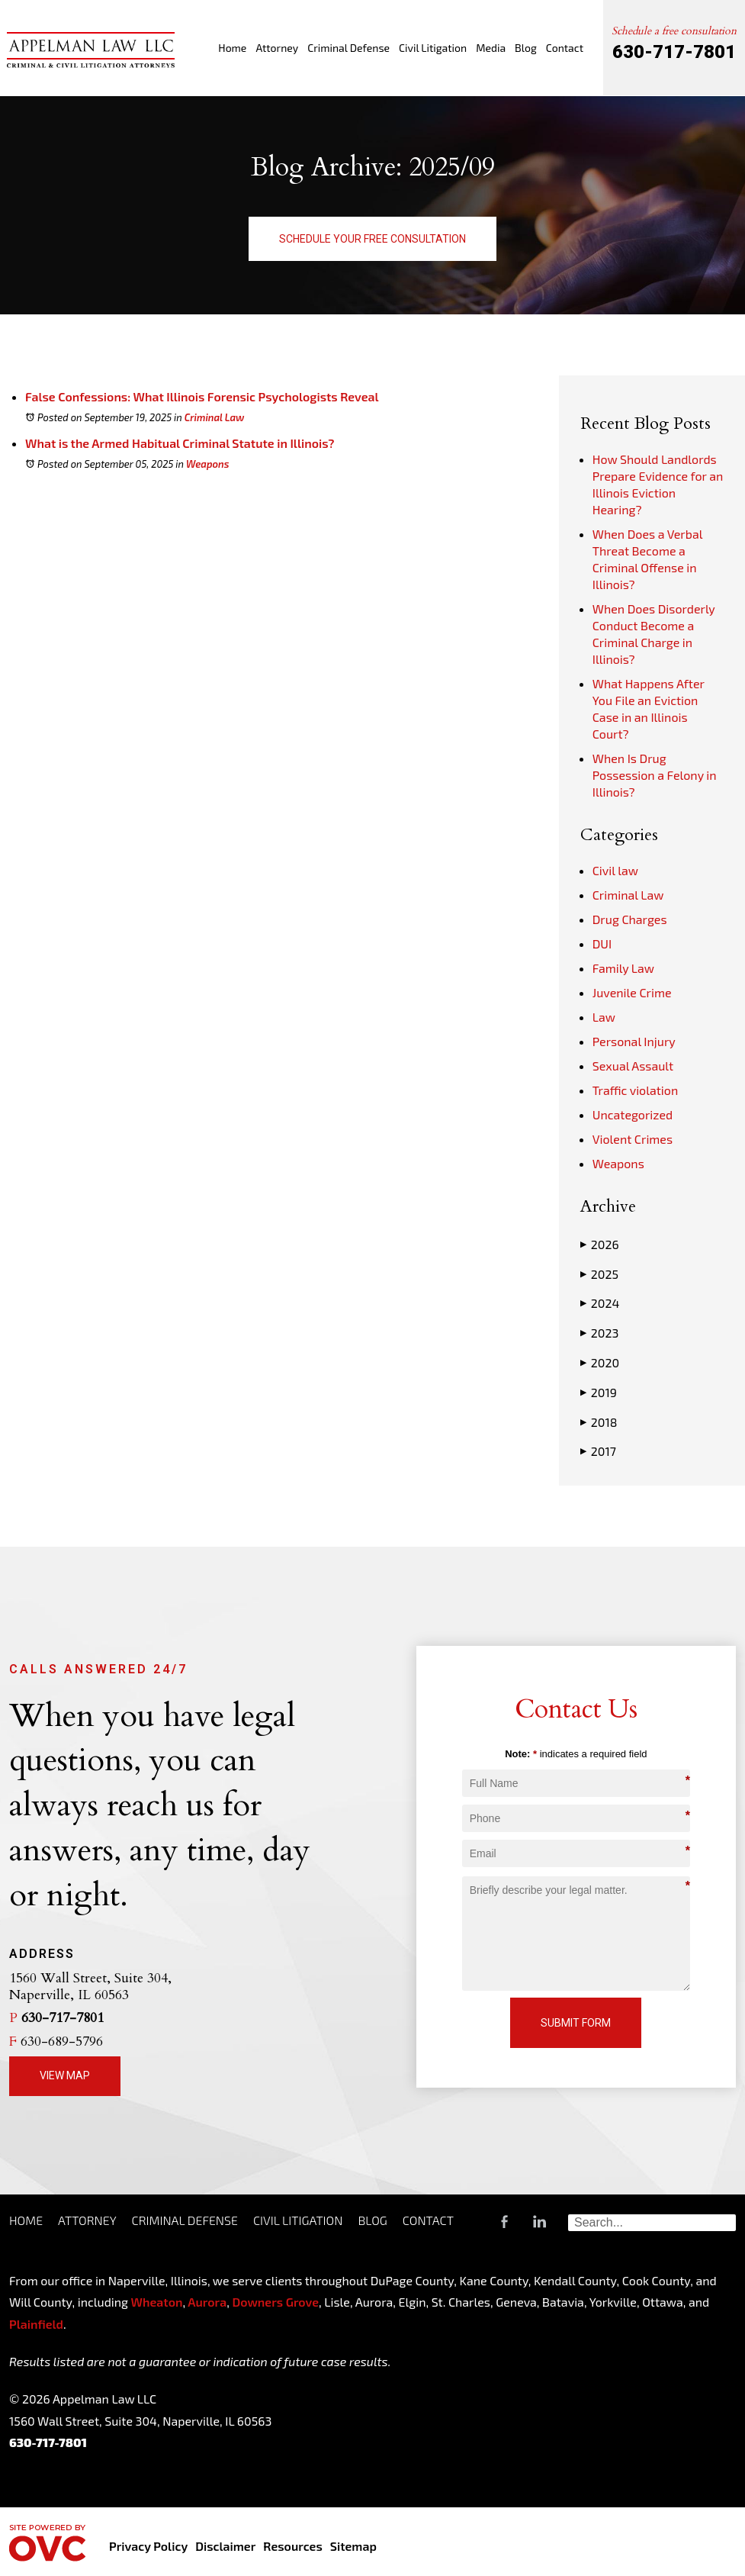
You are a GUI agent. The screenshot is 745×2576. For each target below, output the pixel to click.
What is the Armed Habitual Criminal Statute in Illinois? (179, 443)
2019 (598, 1392)
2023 (599, 1333)
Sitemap (353, 2546)
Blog (526, 47)
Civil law (615, 870)
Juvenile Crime (632, 992)
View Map (65, 2075)
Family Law (623, 968)
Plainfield (36, 2324)
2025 (599, 1274)
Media (491, 47)
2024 (599, 1303)
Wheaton (157, 2301)
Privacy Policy (148, 2546)
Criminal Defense (348, 47)
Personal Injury (634, 1041)
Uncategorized (632, 1114)
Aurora (205, 2301)
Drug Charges (629, 919)
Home (232, 47)
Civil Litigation (433, 47)
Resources (292, 2546)
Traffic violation (635, 1090)
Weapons (208, 464)
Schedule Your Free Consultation (372, 239)
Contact (564, 47)
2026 (599, 1244)
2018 (599, 1422)
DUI (602, 943)
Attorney (276, 47)
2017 (598, 1451)
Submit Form (576, 2023)
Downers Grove (275, 2301)
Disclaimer (225, 2546)
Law (603, 1016)
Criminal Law (215, 417)
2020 (599, 1362)
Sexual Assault (632, 1065)
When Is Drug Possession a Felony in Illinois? (654, 775)
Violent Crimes (632, 1139)
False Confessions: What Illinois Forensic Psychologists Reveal (202, 396)
